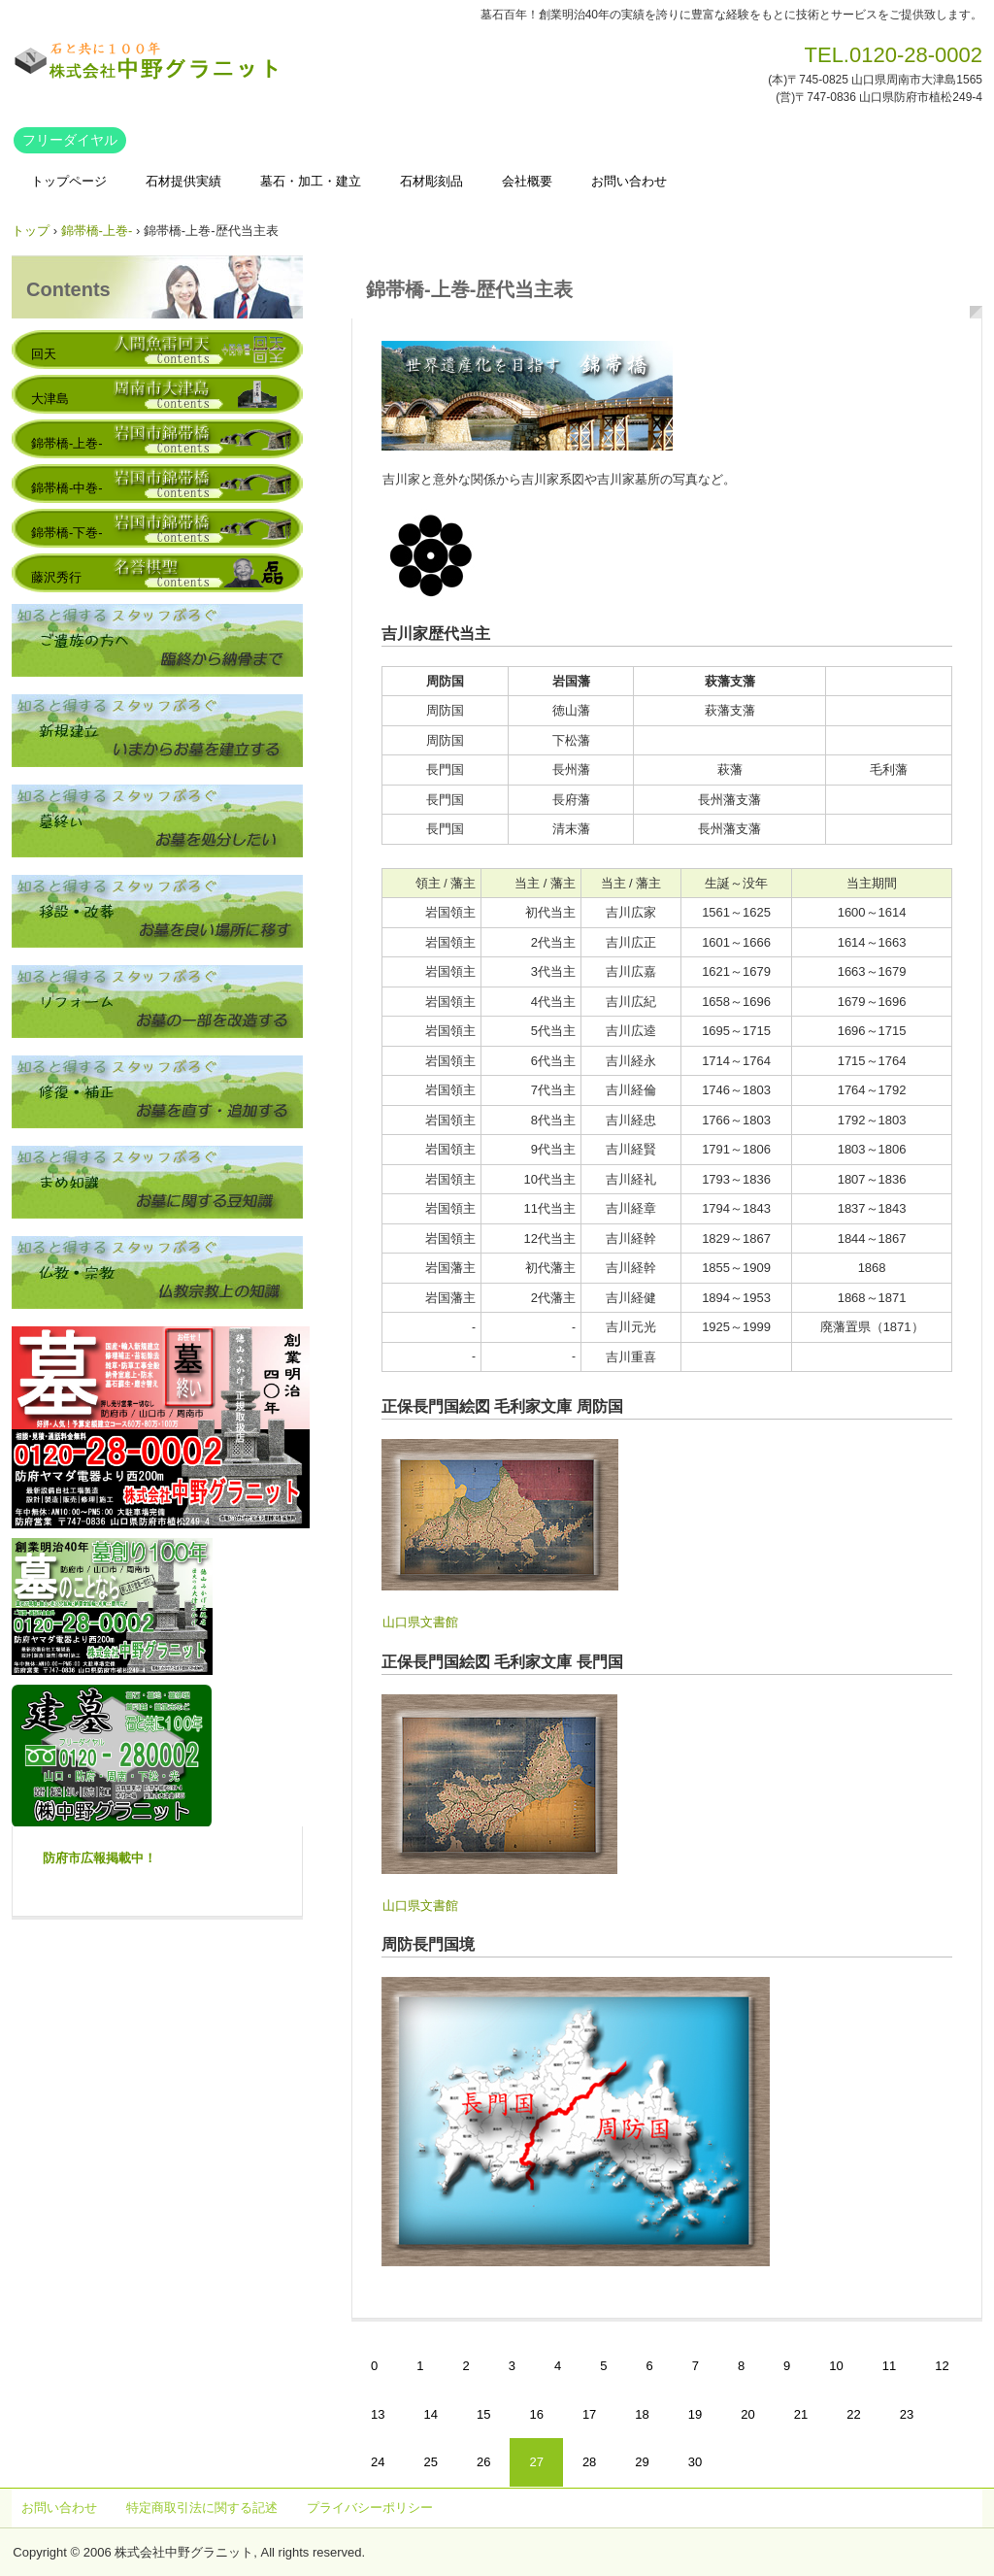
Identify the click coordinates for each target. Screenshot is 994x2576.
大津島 (50, 398)
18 (641, 2414)
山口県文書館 (420, 1622)
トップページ (69, 181)
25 (430, 2462)
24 (377, 2462)
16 (536, 2414)
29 (641, 2462)
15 (483, 2414)
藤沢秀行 (56, 577)
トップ (31, 230)
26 (483, 2462)
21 (801, 2414)
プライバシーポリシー (370, 2507)
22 (853, 2414)
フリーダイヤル (69, 140)
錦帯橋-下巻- (67, 532)
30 (695, 2462)
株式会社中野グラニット (147, 61)
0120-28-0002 (915, 55)
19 (695, 2414)
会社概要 (527, 181)
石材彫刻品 (431, 181)
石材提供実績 (183, 181)
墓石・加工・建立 (310, 181)
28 (589, 2462)
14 (430, 2414)
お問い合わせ (629, 181)
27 (536, 2462)
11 (889, 2366)
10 (836, 2366)
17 (589, 2414)
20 (747, 2414)
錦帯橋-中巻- (67, 488)
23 (906, 2414)
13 (377, 2414)
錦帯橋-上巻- (97, 230)
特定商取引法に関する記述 (202, 2507)
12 (941, 2366)
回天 (43, 354)
